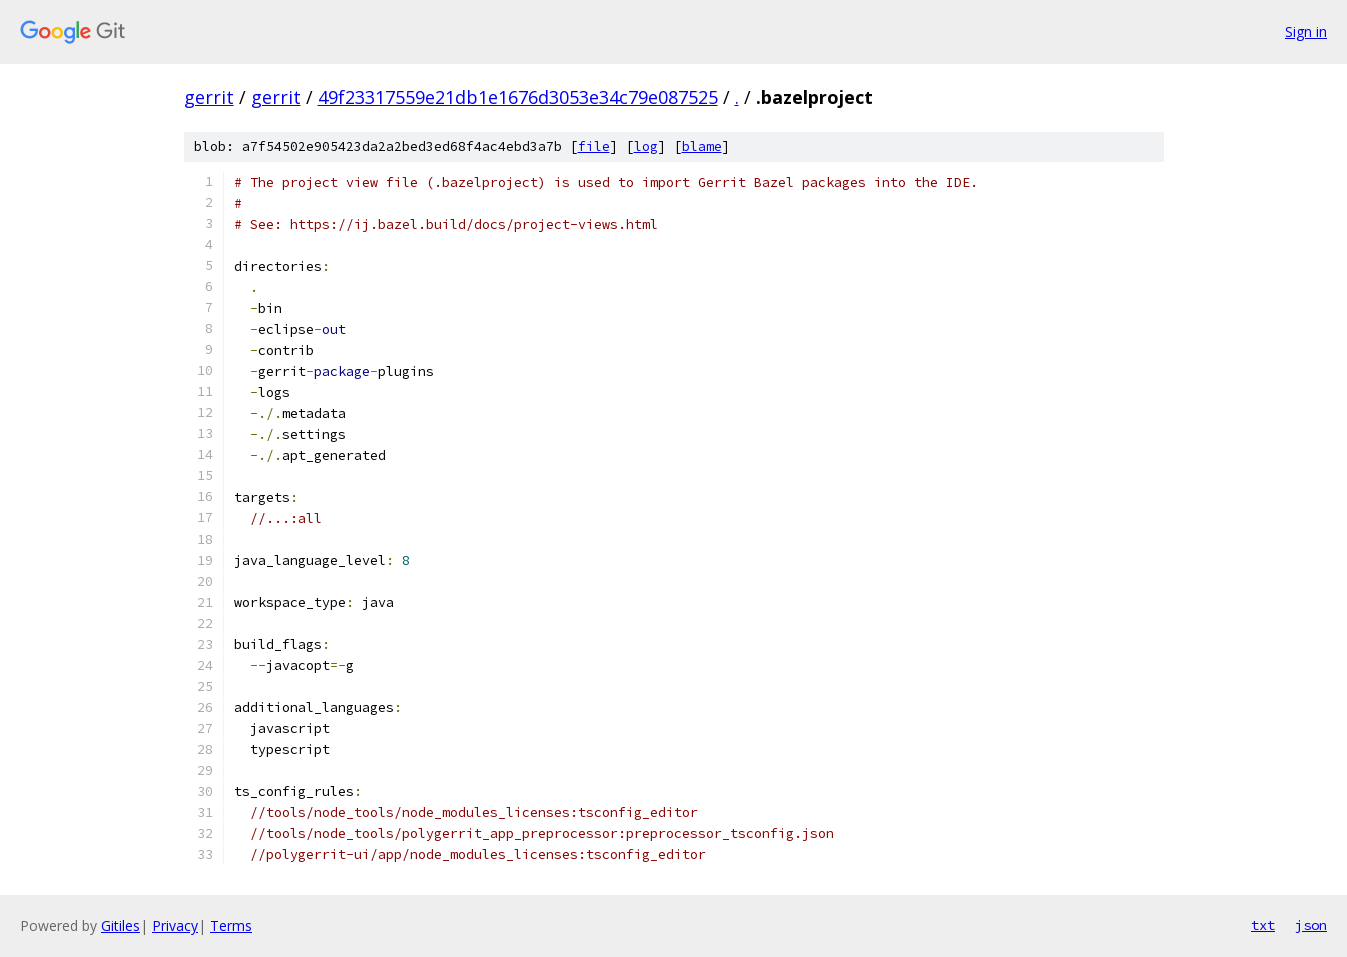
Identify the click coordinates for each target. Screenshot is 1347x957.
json (1311, 925)
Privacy (175, 925)
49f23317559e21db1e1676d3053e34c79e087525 (518, 97)
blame (702, 146)
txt (1263, 925)
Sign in (1306, 31)
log (646, 146)
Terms (231, 925)
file (594, 146)
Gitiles (120, 925)
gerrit (209, 97)
